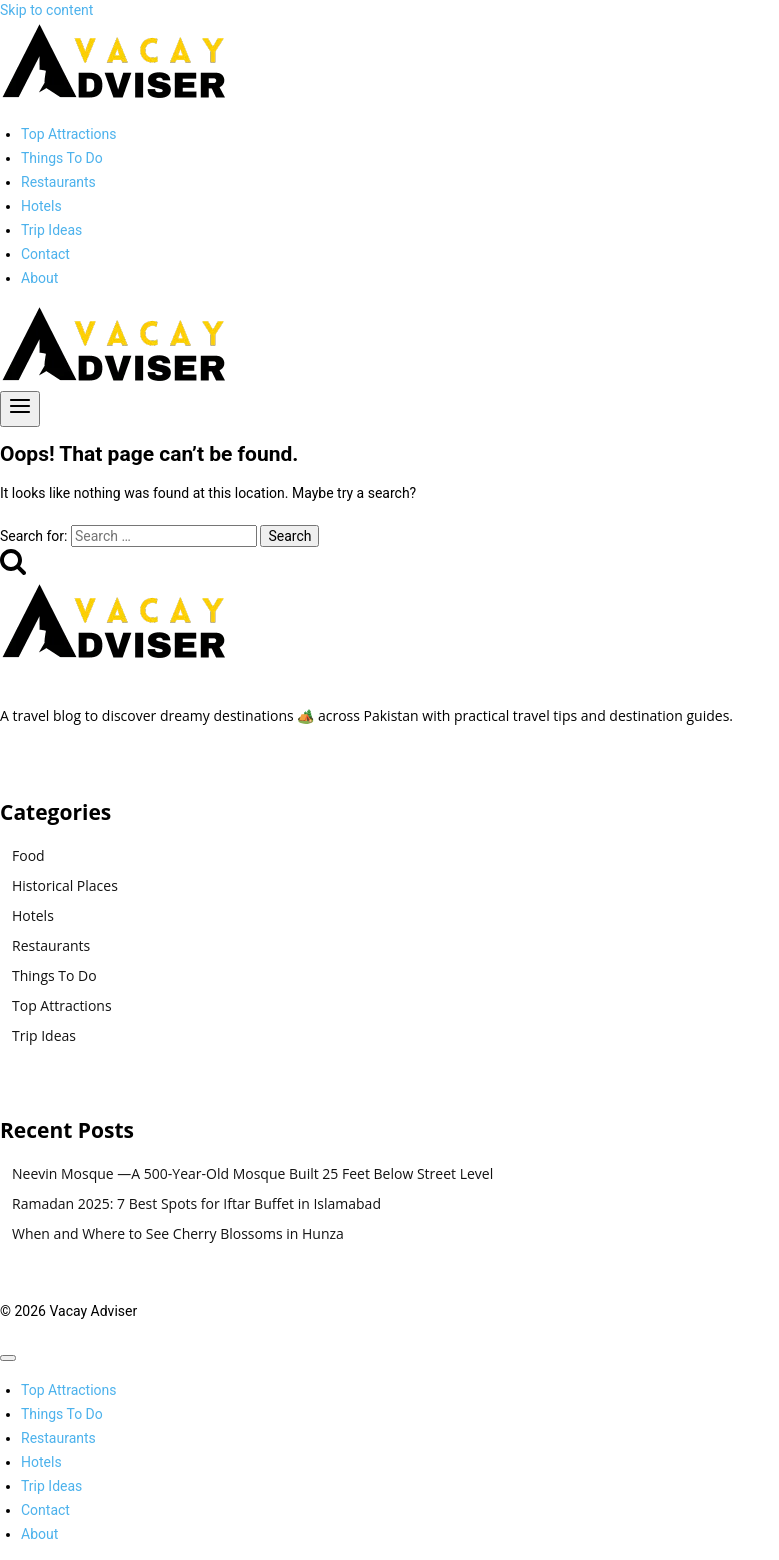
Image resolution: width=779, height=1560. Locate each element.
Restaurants (58, 182)
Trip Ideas (51, 230)
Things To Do (62, 158)
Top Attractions (69, 134)
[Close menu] (8, 1358)
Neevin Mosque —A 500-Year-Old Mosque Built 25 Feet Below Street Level (252, 1173)
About (39, 278)
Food (28, 855)
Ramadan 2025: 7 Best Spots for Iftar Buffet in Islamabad (196, 1203)
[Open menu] (20, 409)
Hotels (41, 206)
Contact (45, 254)
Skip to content (46, 10)
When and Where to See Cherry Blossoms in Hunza (178, 1233)
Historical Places (65, 885)
